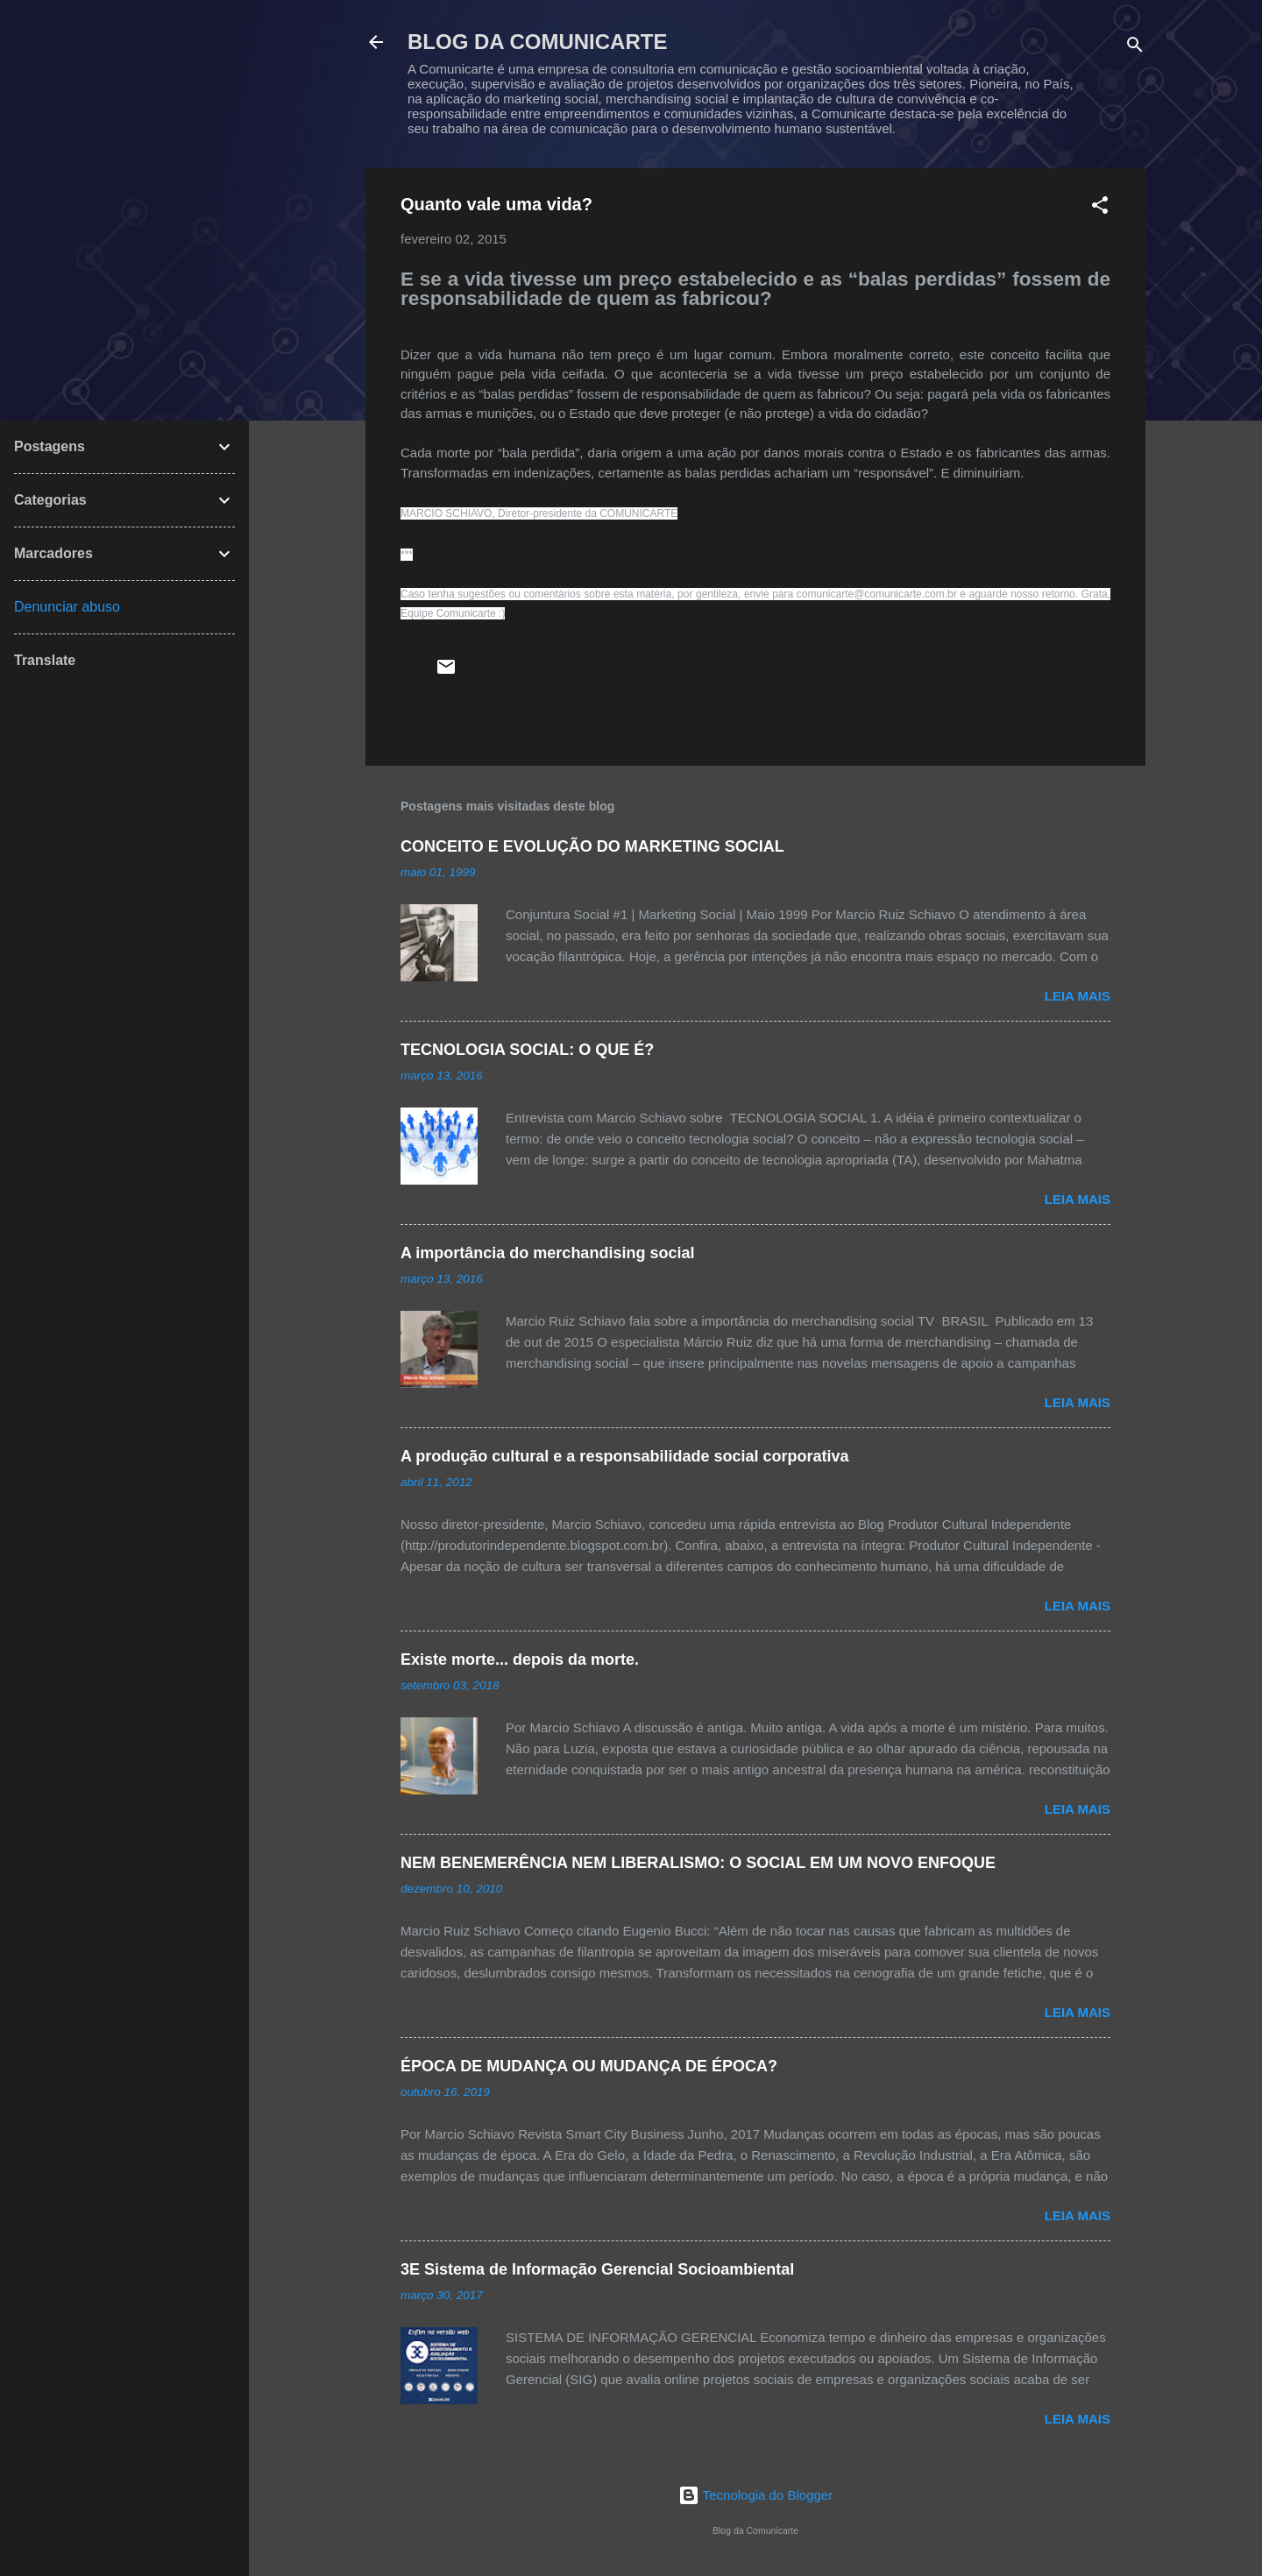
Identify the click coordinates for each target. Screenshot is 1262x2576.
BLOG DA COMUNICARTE (537, 41)
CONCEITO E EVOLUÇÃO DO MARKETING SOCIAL (592, 846)
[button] (1099, 208)
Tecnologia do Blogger (755, 2495)
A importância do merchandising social (547, 1253)
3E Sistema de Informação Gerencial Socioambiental (597, 2269)
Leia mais (1077, 995)
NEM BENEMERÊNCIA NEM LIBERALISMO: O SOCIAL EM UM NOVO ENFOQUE (698, 1863)
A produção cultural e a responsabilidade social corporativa (624, 1456)
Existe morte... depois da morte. (520, 1659)
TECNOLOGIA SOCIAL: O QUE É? (527, 1049)
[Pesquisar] (1134, 47)
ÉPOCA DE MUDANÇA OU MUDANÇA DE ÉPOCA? (589, 2066)
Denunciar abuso (67, 606)
